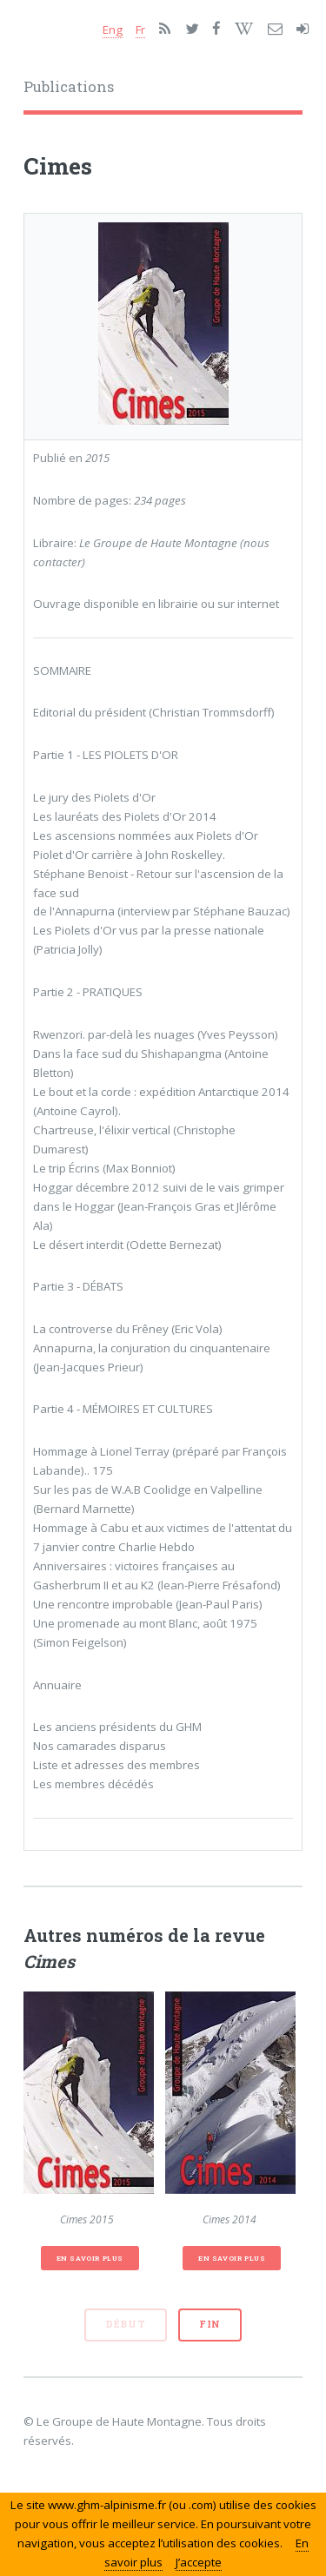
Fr (140, 29)
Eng (113, 29)
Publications (68, 86)
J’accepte (199, 2562)
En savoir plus (90, 2258)
